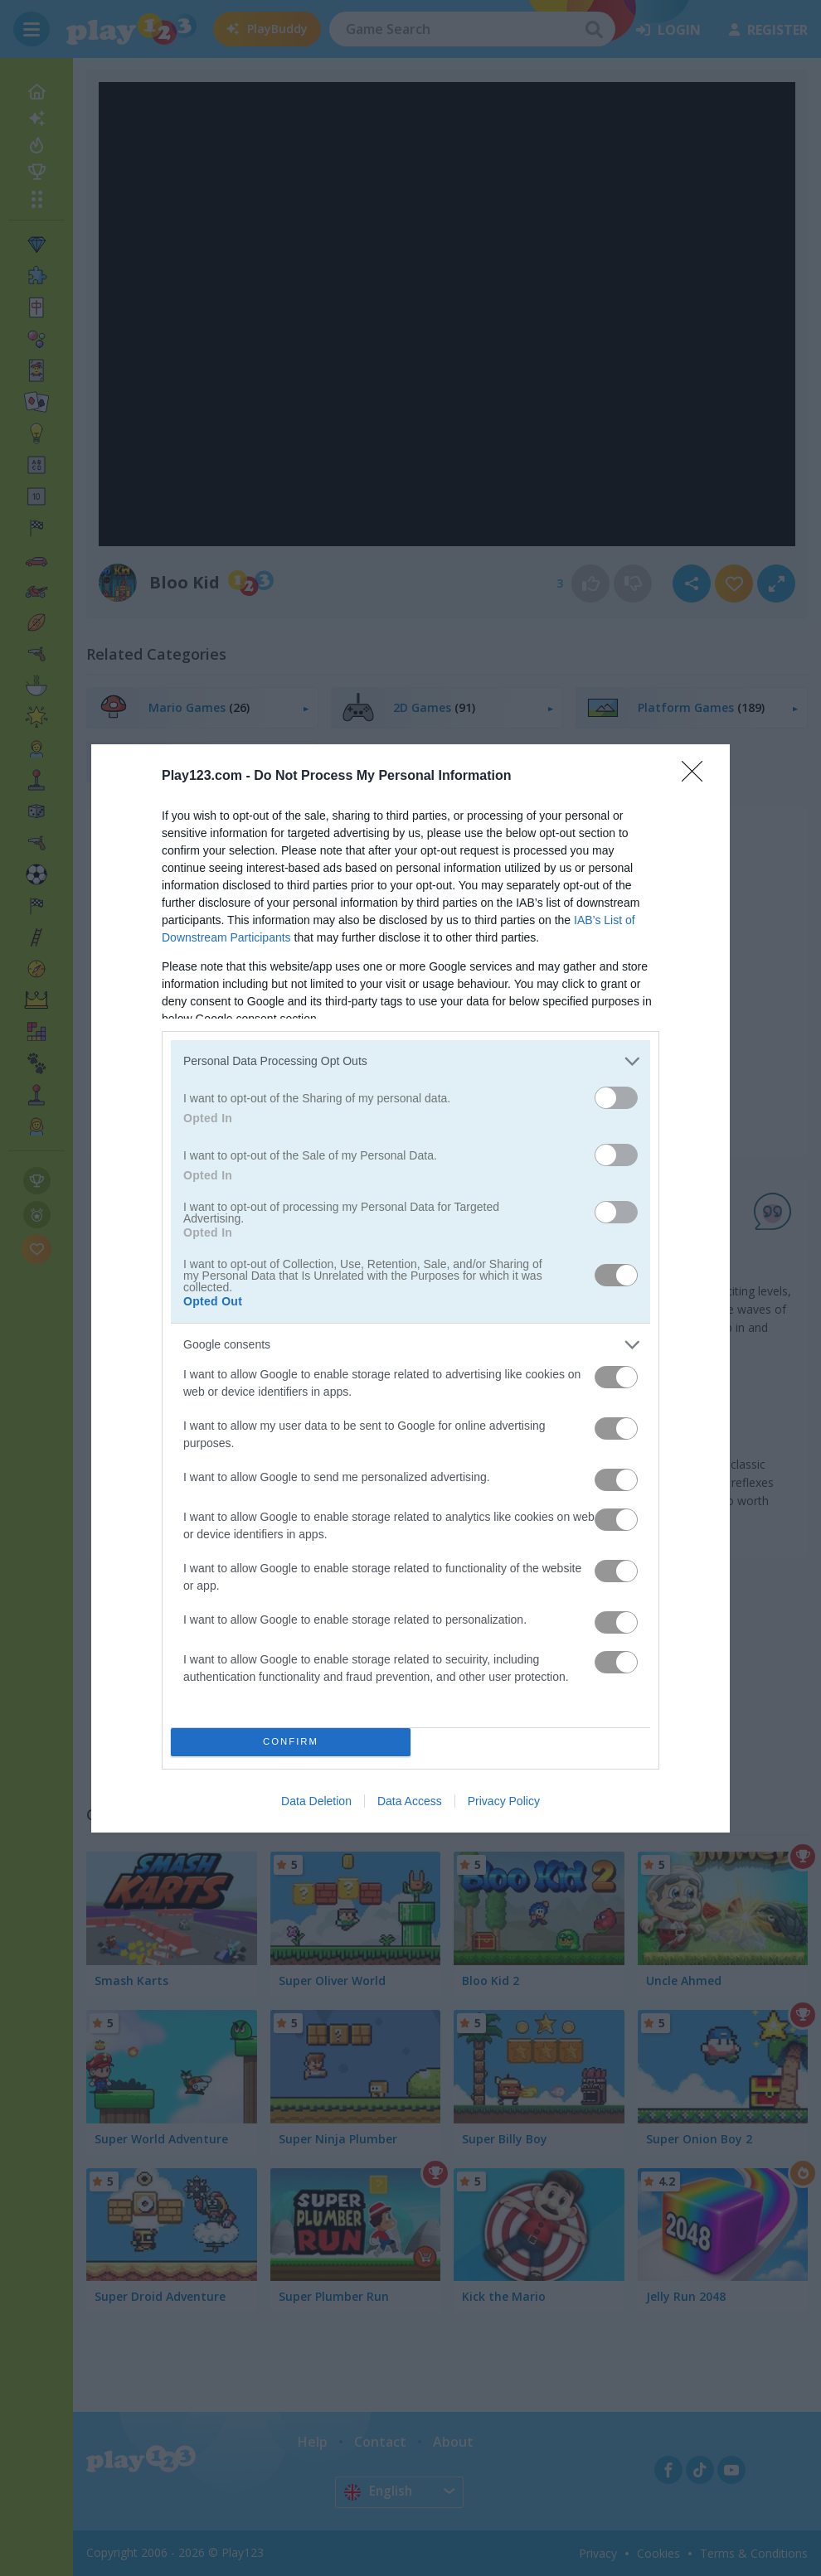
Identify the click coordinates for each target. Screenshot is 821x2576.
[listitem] (410, 1061)
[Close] (697, 776)
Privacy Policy (504, 1801)
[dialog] (410, 1288)
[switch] (616, 1098)
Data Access (409, 1801)
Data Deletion (316, 1801)
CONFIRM (291, 1742)
